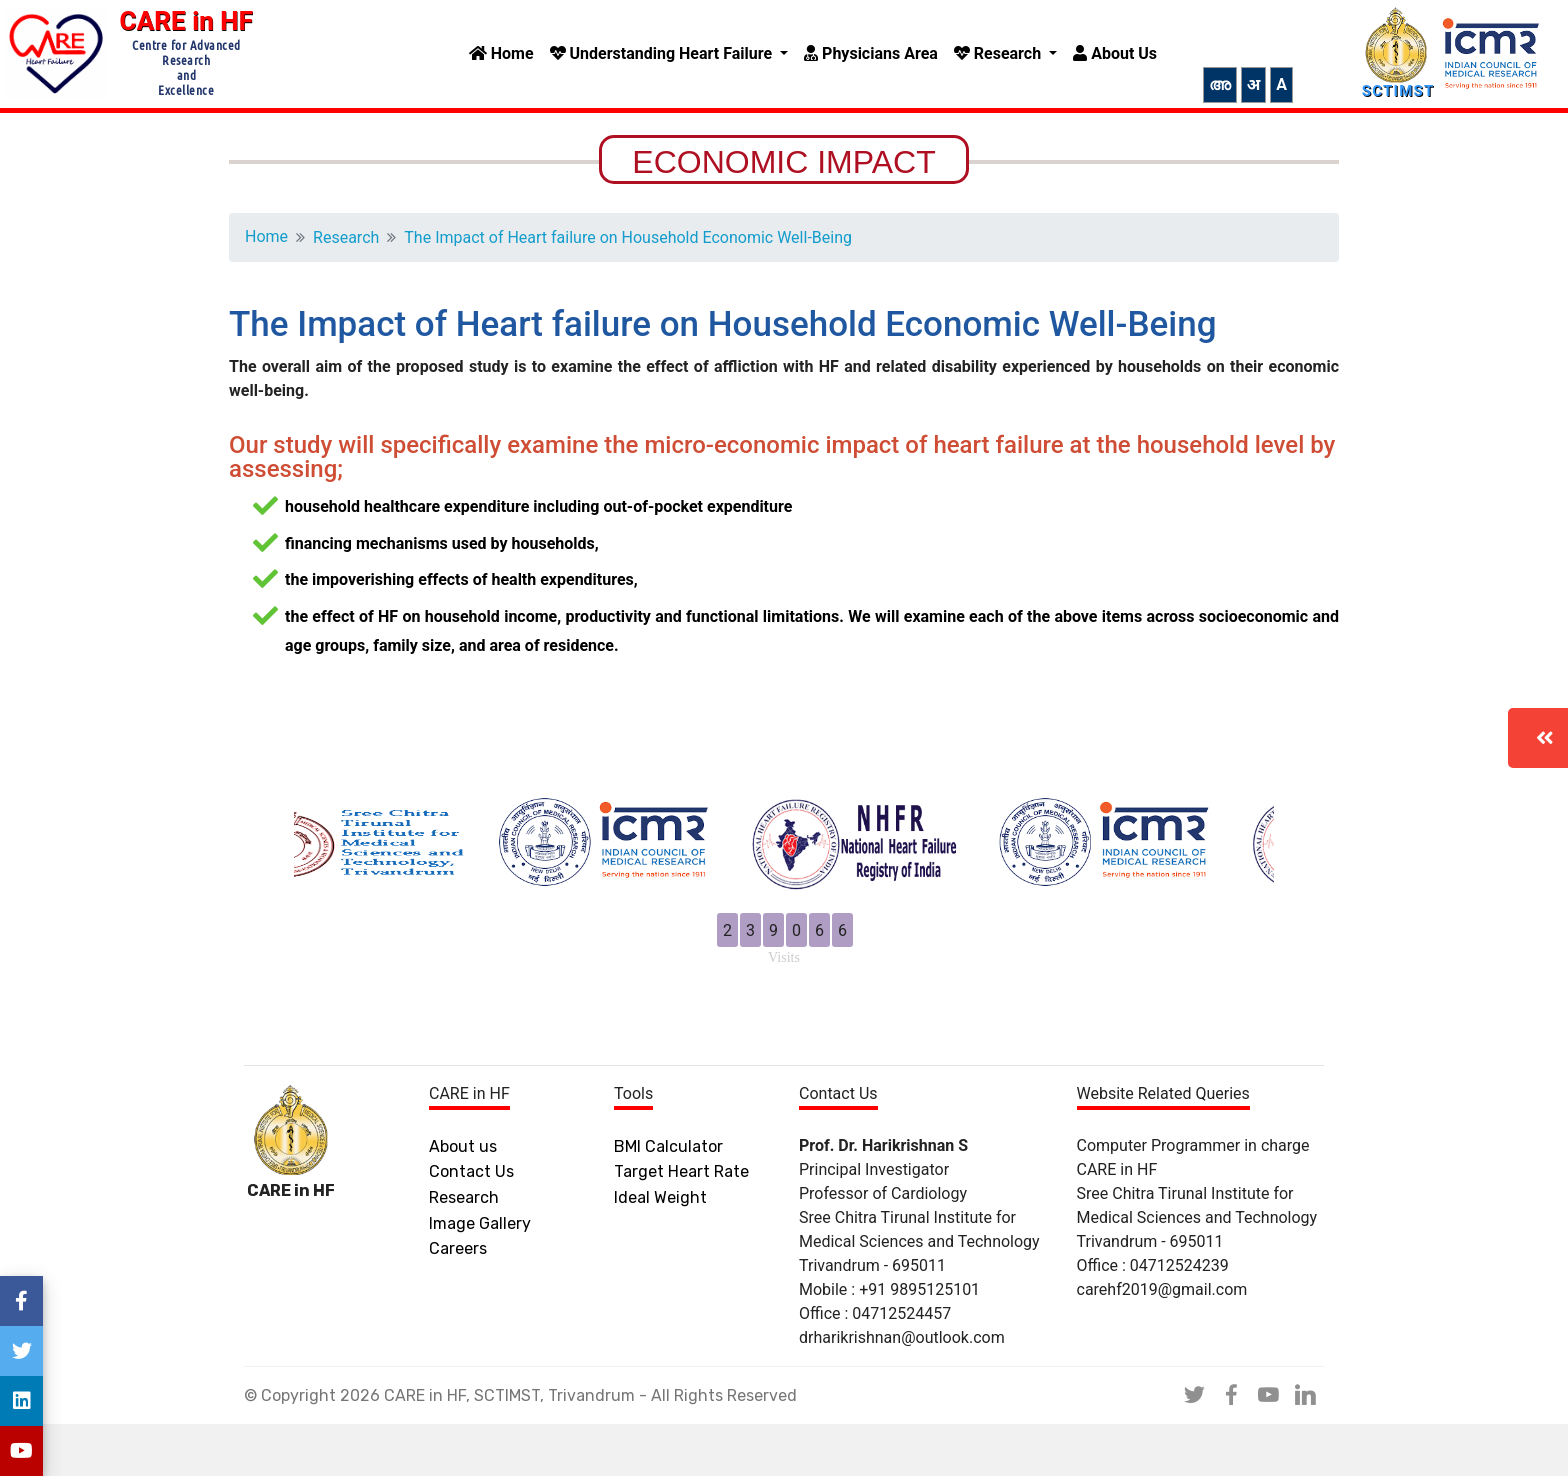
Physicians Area (871, 53)
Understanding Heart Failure (663, 53)
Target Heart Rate (681, 1223)
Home (501, 53)
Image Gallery (480, 1275)
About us (463, 1198)
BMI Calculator (668, 1198)
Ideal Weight (660, 1249)
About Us (1115, 53)
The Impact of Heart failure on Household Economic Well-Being (648, 237)
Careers (458, 1300)
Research (999, 53)
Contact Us (471, 1223)
